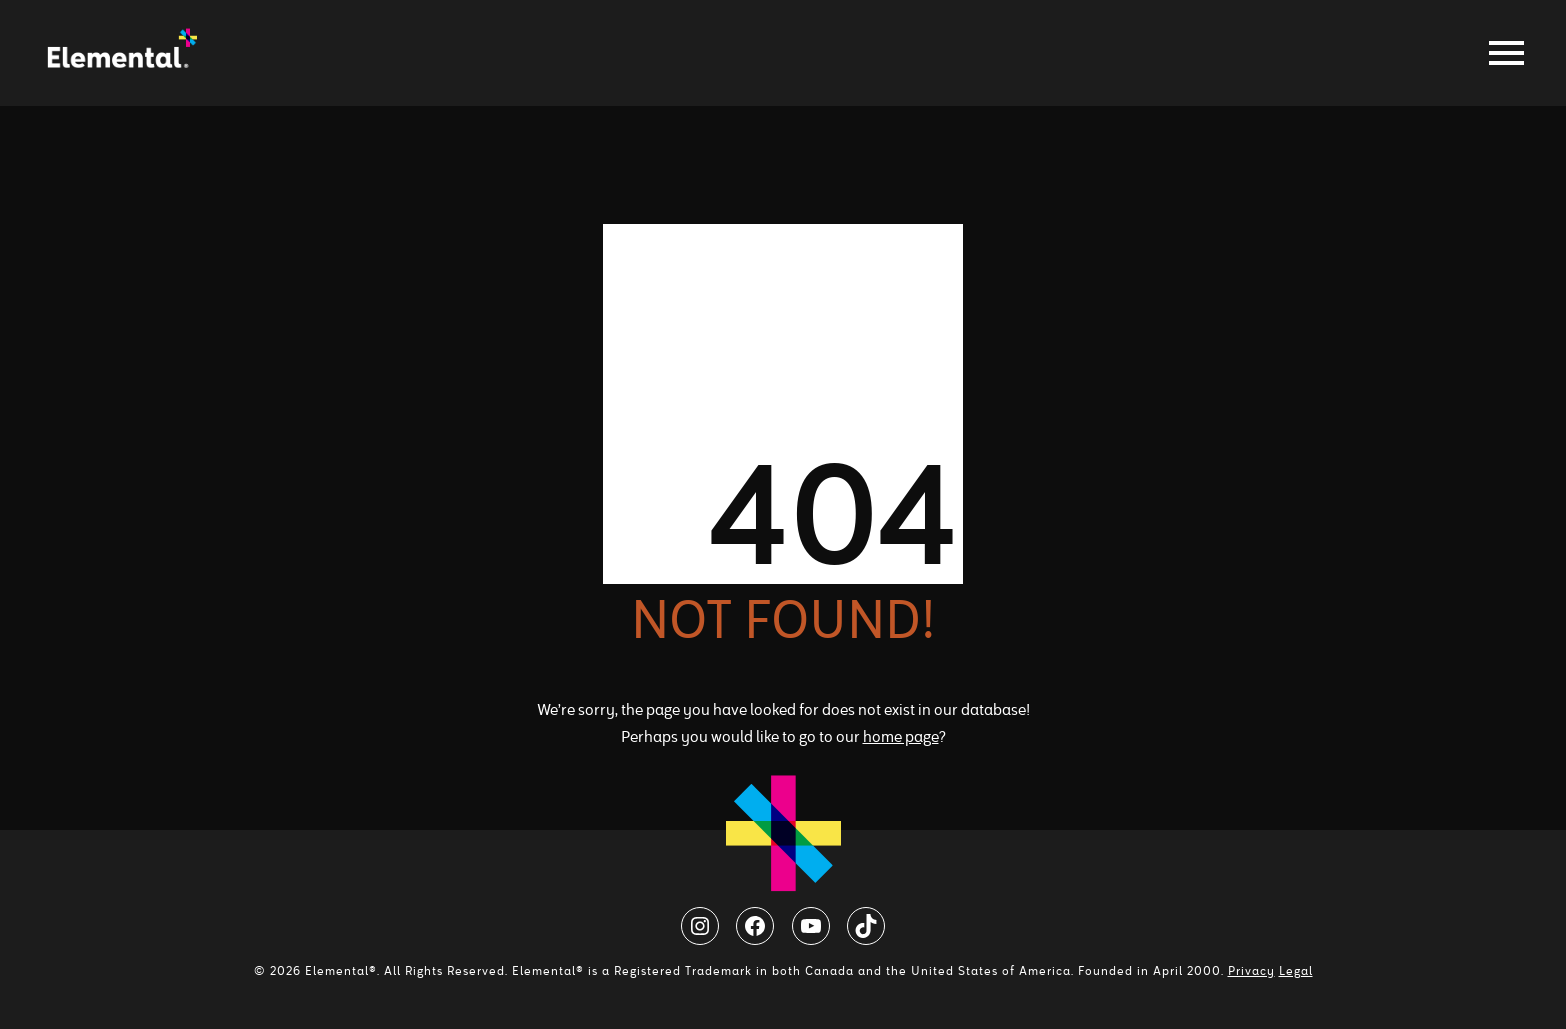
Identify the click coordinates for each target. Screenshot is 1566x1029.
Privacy (1251, 971)
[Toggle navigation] (1501, 53)
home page (901, 737)
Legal (1296, 971)
